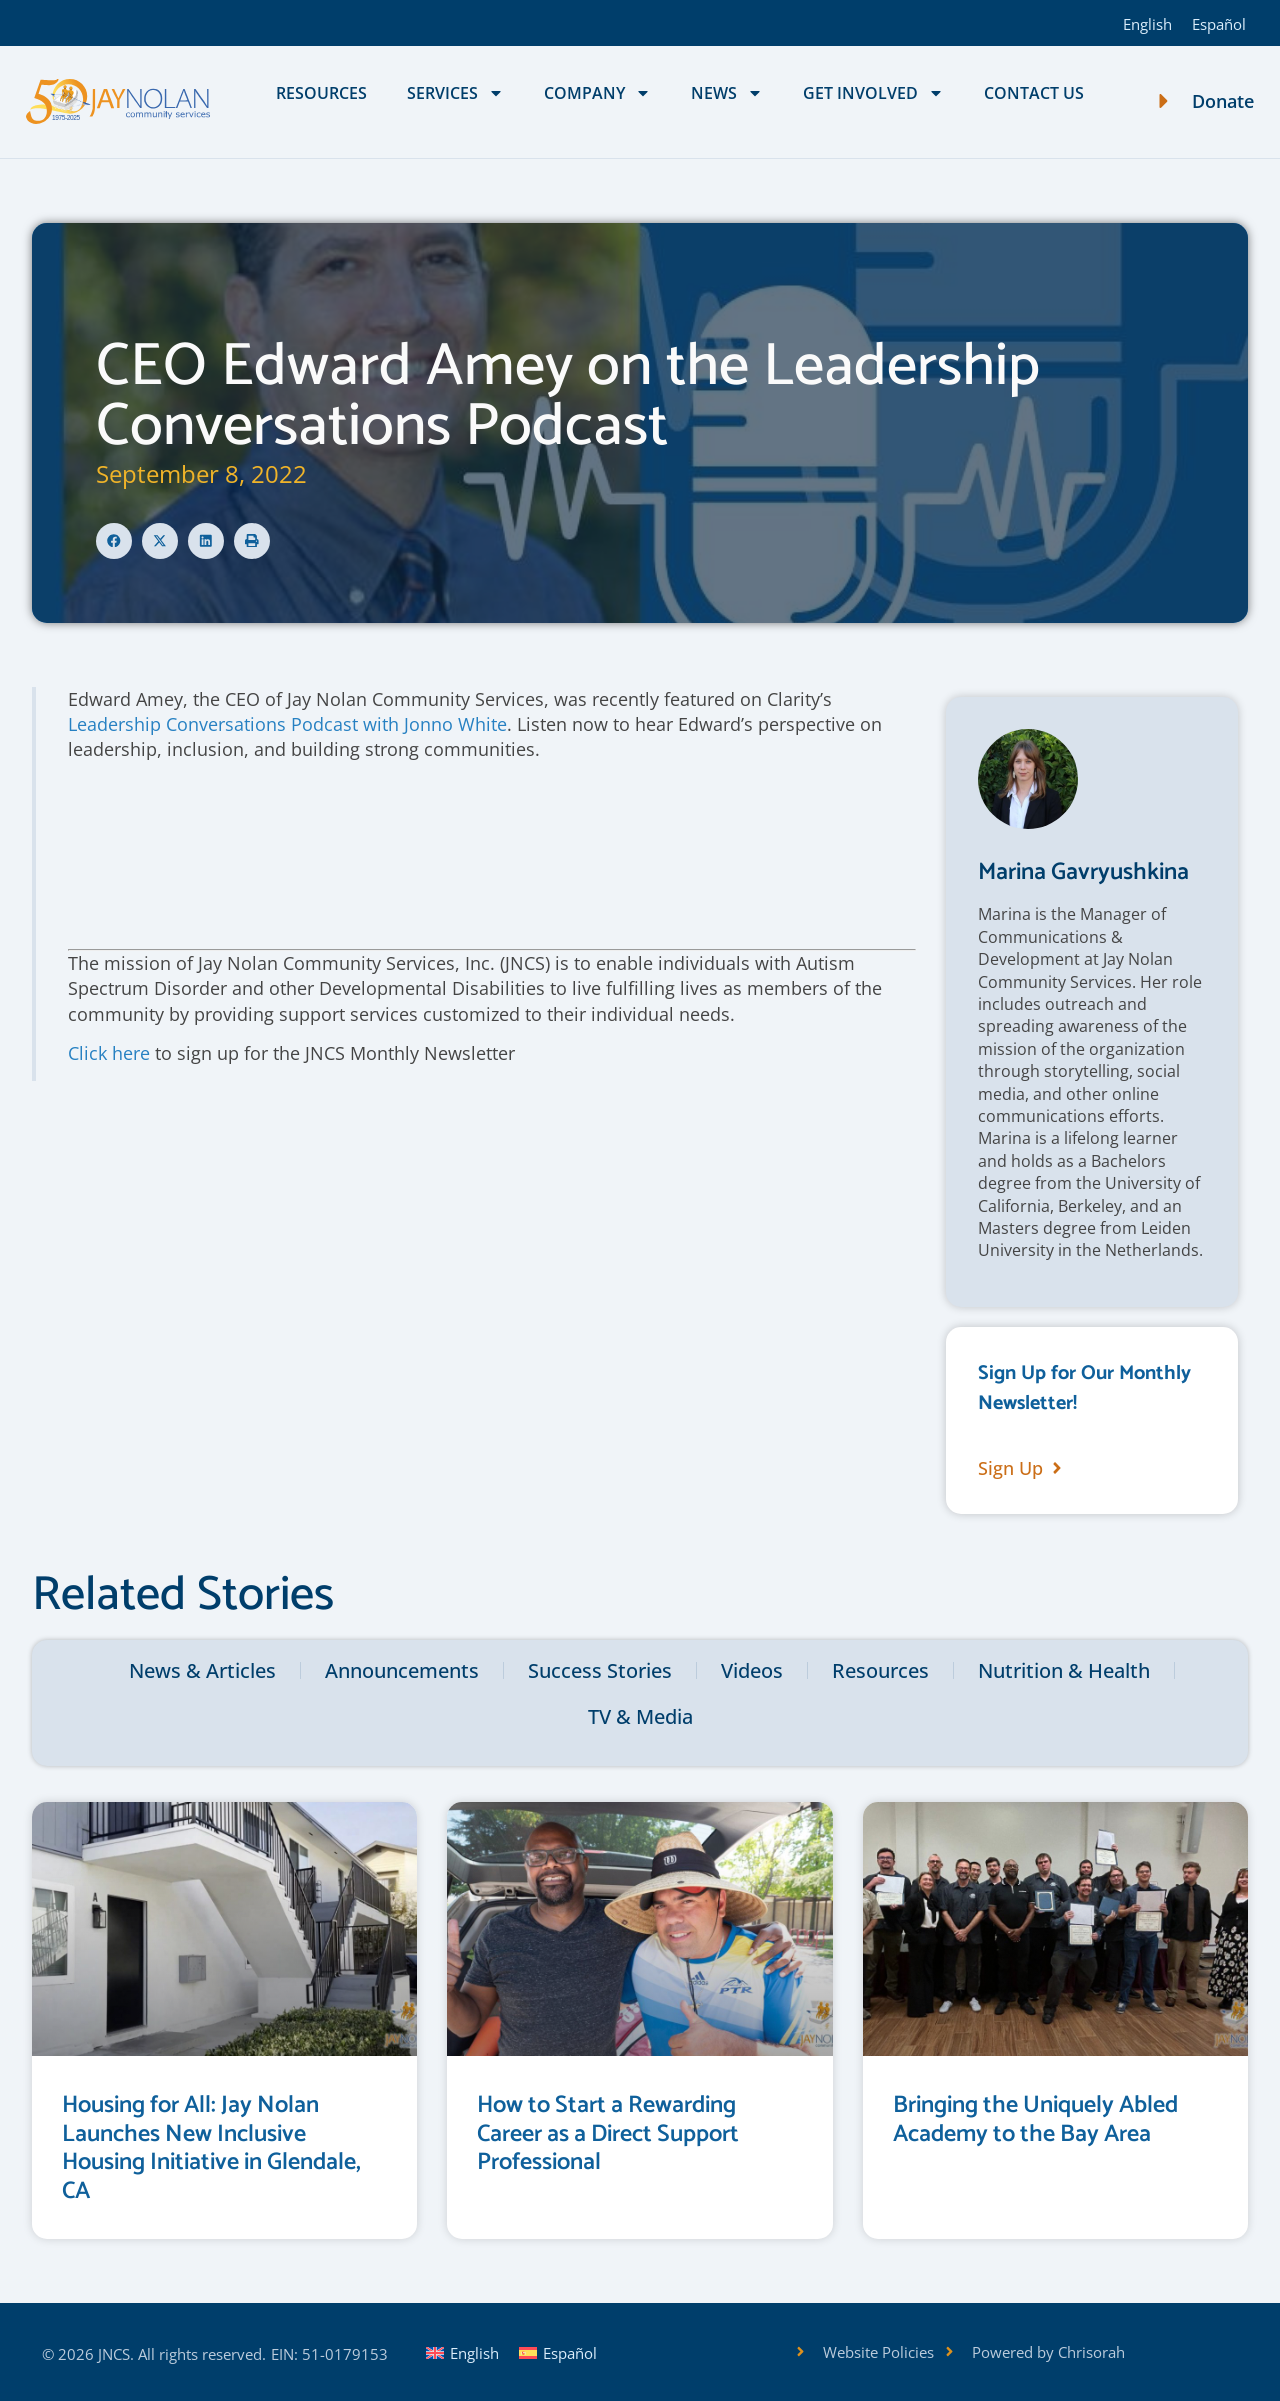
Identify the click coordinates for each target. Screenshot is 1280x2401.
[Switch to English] (1147, 23)
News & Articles (202, 1670)
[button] (114, 541)
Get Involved (873, 93)
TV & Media (640, 1716)
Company (597, 93)
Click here (109, 1053)
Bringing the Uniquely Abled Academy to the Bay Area (1035, 2120)
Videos (752, 1670)
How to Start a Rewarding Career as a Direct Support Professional (608, 2134)
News (727, 93)
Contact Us (1034, 93)
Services (455, 93)
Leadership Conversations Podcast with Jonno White (287, 724)
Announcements (402, 1670)
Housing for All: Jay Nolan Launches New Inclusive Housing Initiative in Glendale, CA (211, 2148)
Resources (321, 93)
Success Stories (600, 1670)
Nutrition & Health (1064, 1670)
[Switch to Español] (1219, 23)
